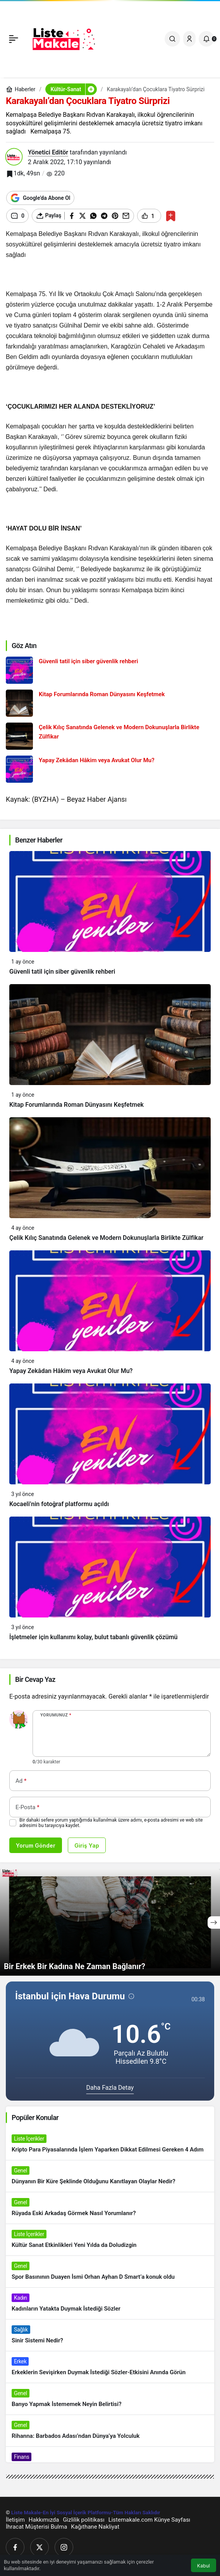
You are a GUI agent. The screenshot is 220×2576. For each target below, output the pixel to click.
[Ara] (172, 39)
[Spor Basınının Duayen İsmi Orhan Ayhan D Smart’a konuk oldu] (110, 2271)
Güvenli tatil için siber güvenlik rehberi (62, 971)
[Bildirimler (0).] (206, 39)
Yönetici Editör (48, 152)
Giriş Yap (86, 1845)
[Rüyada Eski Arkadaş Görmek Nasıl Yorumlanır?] (110, 2208)
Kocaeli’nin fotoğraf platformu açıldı (59, 1504)
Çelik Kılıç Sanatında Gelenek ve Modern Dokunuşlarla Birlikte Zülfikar (106, 1237)
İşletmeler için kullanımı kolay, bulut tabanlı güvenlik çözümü (93, 1637)
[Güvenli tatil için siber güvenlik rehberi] (110, 670)
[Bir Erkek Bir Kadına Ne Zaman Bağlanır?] (110, 1922)
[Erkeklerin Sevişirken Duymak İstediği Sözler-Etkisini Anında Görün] (110, 2367)
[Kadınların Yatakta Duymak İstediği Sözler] (110, 2303)
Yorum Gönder (35, 1845)
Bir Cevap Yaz (35, 1679)
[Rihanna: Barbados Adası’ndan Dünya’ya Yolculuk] (110, 2430)
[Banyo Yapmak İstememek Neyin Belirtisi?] (110, 2399)
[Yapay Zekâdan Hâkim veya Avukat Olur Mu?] (110, 769)
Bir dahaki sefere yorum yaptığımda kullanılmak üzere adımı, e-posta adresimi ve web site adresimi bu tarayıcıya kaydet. (111, 1822)
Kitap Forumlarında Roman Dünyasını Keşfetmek (76, 1104)
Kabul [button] (203, 2566)
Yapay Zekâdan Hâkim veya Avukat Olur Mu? (70, 1371)
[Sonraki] (214, 1922)
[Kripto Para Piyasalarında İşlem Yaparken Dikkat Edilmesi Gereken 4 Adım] (110, 2144)
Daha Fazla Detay (110, 2087)
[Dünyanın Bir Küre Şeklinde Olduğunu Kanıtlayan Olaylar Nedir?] (110, 2176)
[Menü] (13, 39)
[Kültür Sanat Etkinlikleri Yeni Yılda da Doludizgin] (110, 2239)
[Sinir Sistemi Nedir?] (110, 2335)
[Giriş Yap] (189, 39)
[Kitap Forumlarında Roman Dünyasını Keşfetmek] (110, 703)
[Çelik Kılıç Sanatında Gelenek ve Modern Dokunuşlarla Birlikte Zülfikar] (110, 736)
